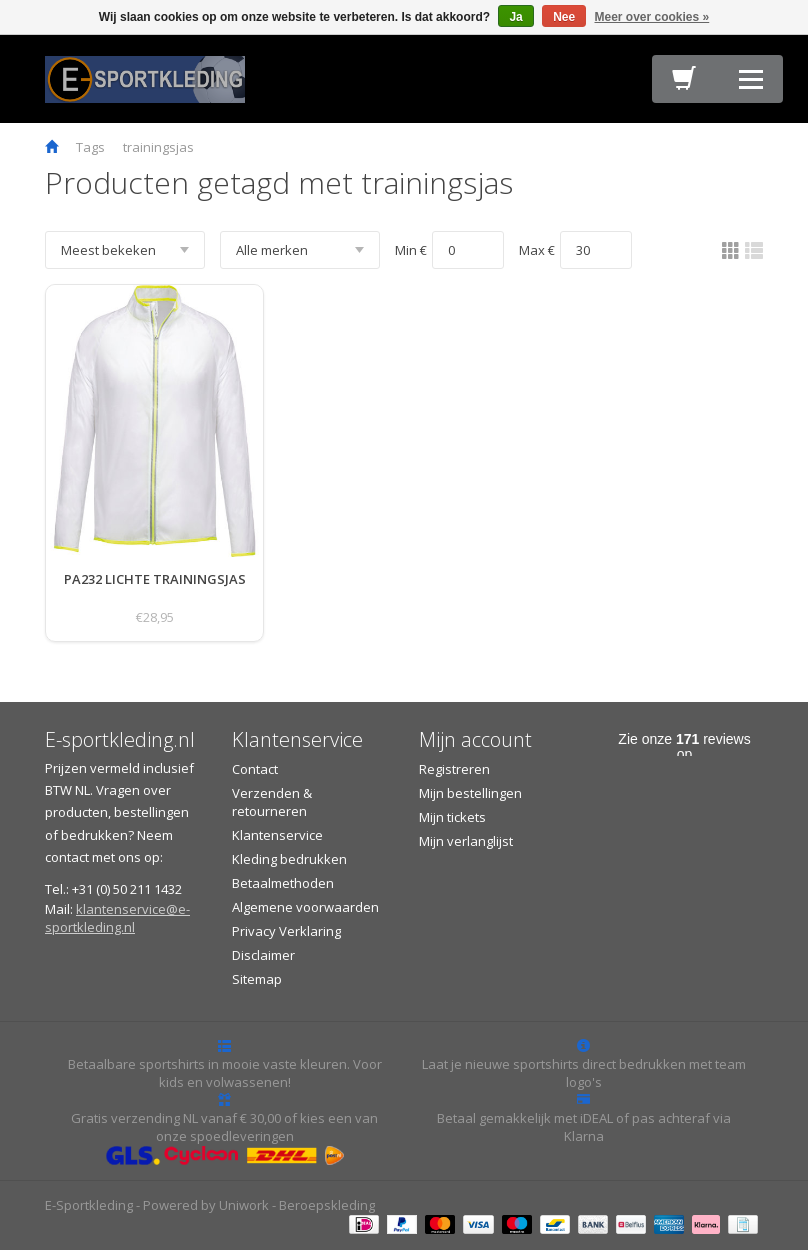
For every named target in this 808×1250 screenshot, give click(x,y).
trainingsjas (158, 147)
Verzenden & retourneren (272, 802)
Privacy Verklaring (286, 931)
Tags (90, 147)
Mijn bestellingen (470, 793)
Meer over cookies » (652, 17)
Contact (255, 769)
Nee (564, 17)
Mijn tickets (452, 817)
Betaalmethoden (283, 883)
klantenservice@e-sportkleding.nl (117, 918)
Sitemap (257, 979)
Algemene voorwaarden (305, 907)
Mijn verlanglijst (466, 841)
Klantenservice (277, 835)
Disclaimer (263, 955)
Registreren (454, 769)
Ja (515, 17)
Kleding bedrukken (289, 859)
